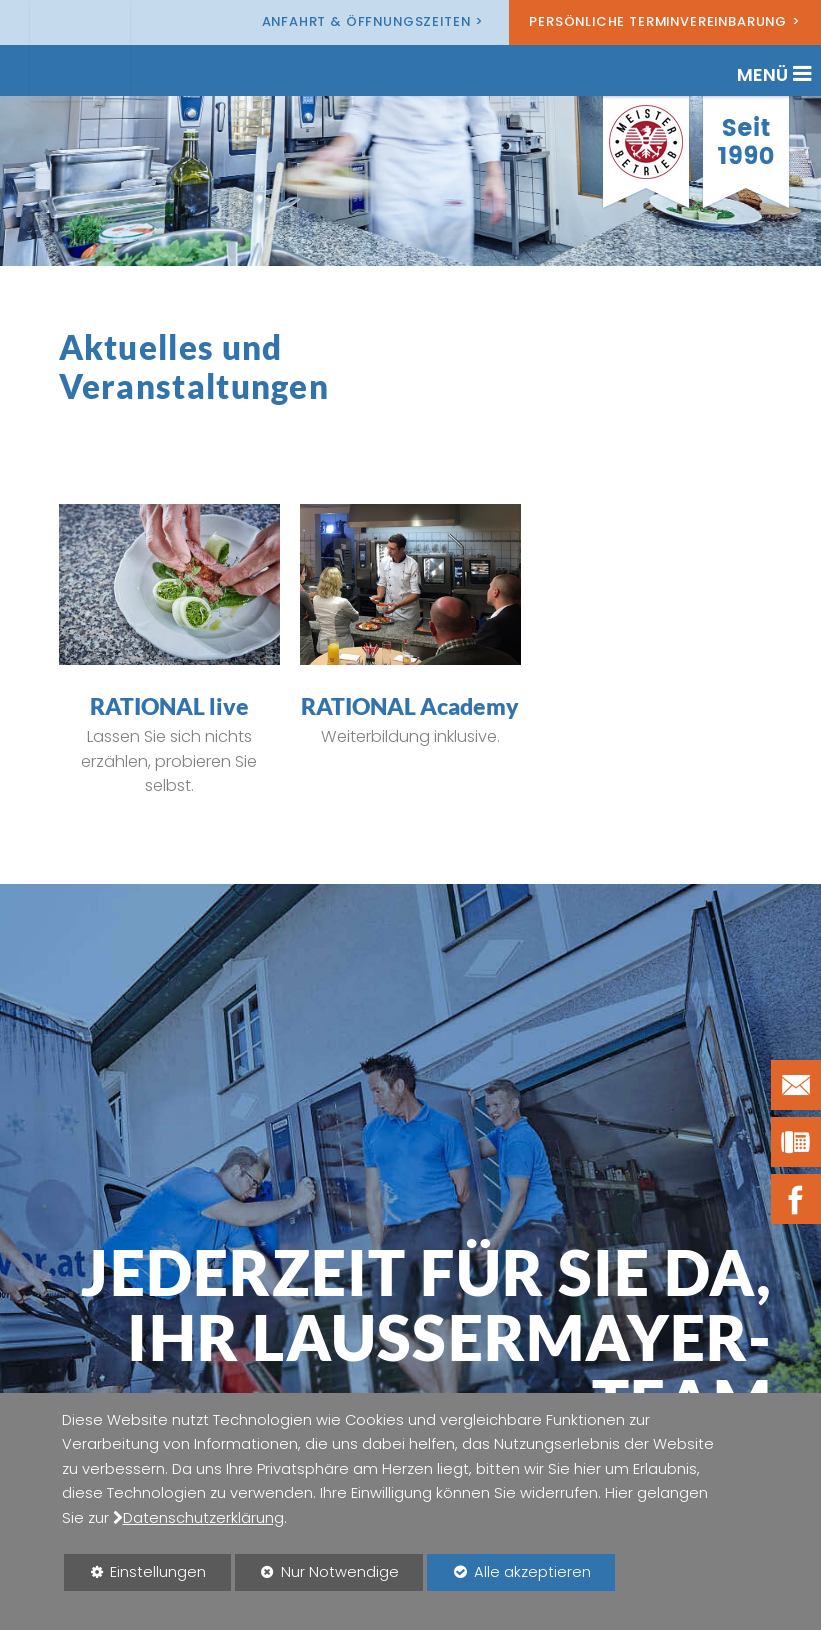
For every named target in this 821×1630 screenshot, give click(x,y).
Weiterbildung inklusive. (410, 736)
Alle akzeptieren (509, 1571)
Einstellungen (135, 1575)
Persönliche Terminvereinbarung (658, 21)
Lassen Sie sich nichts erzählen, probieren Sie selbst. (169, 761)
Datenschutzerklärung (203, 1518)
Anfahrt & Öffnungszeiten (366, 21)
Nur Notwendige (317, 1575)
